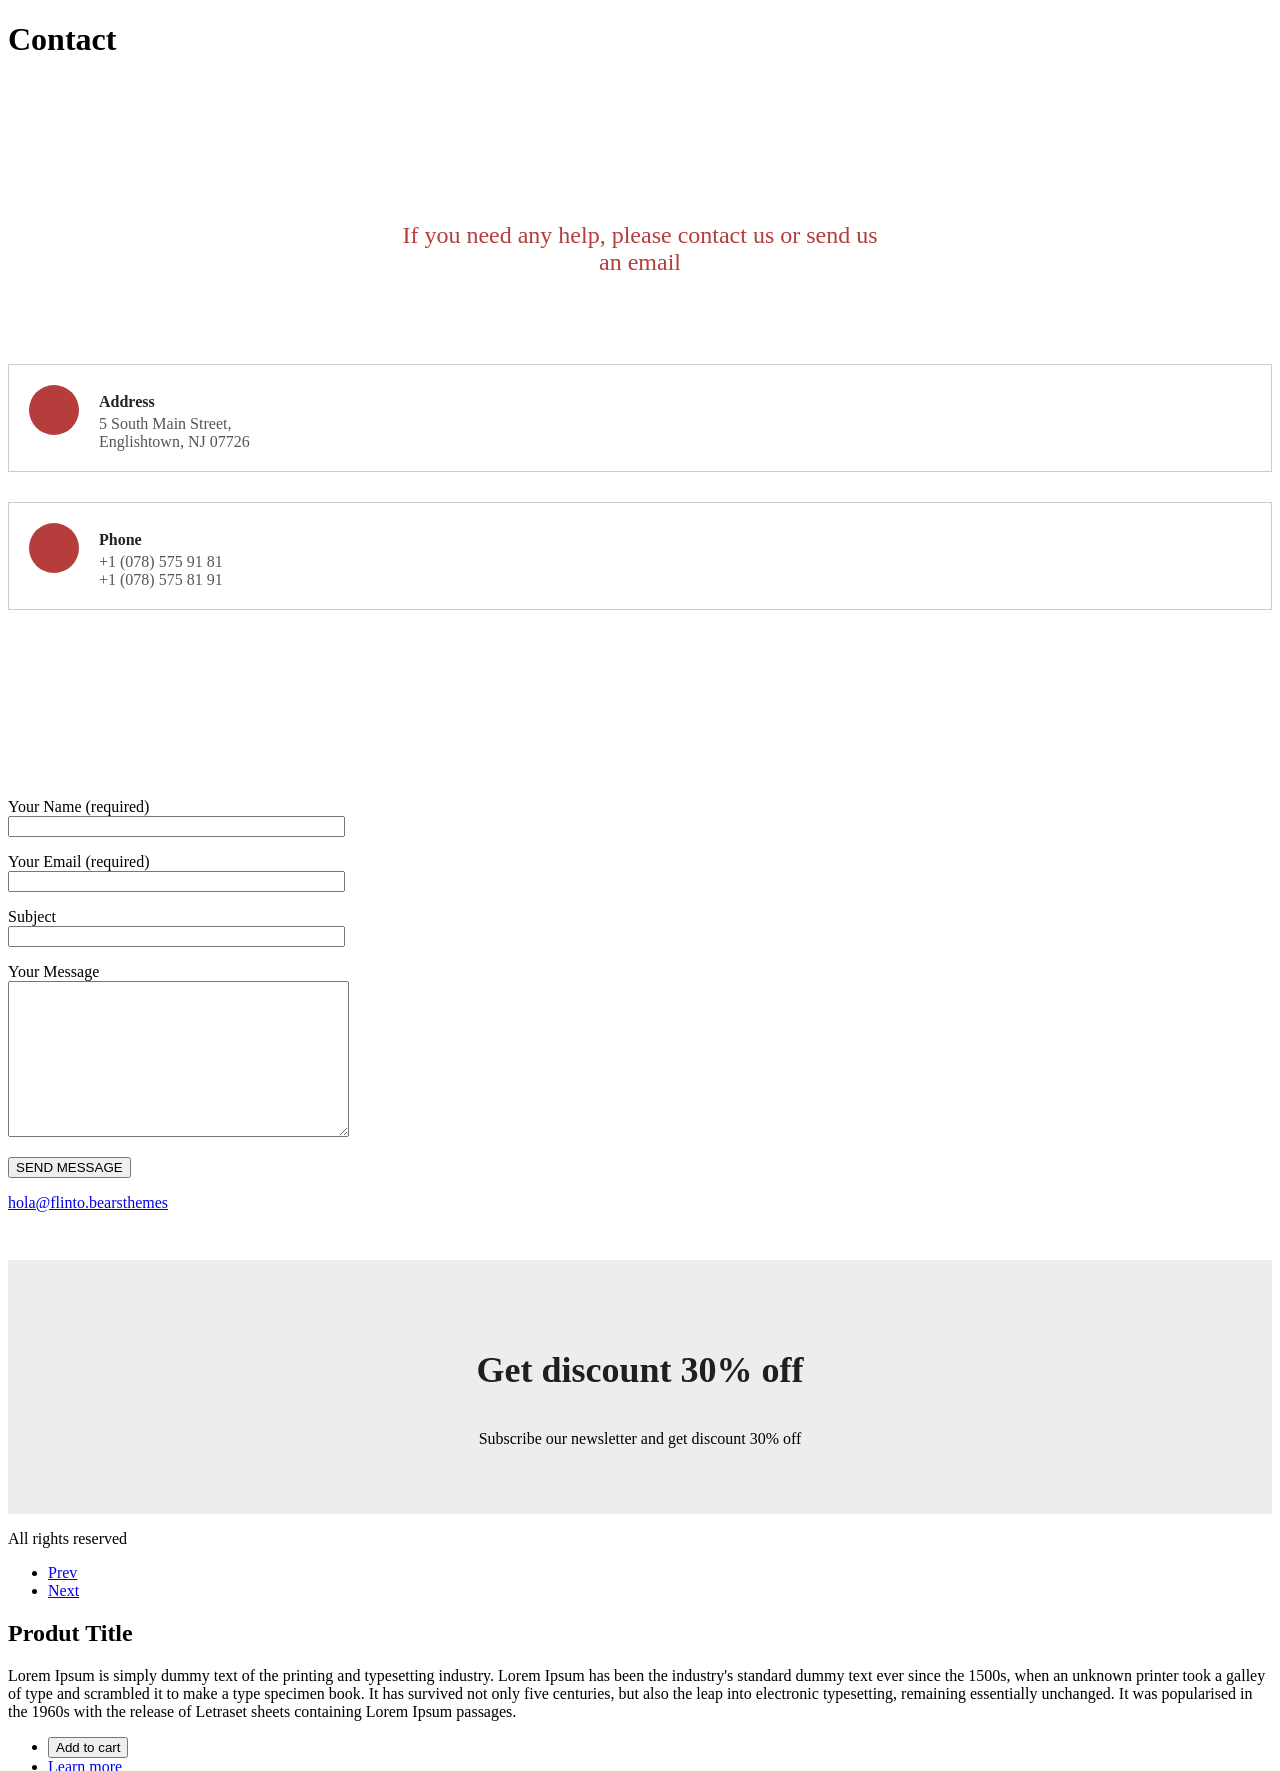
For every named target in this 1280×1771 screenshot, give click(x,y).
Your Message (53, 971)
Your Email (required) (78, 861)
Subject (32, 916)
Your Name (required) (78, 806)
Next (63, 1620)
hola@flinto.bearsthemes (88, 1232)
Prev (62, 1602)
